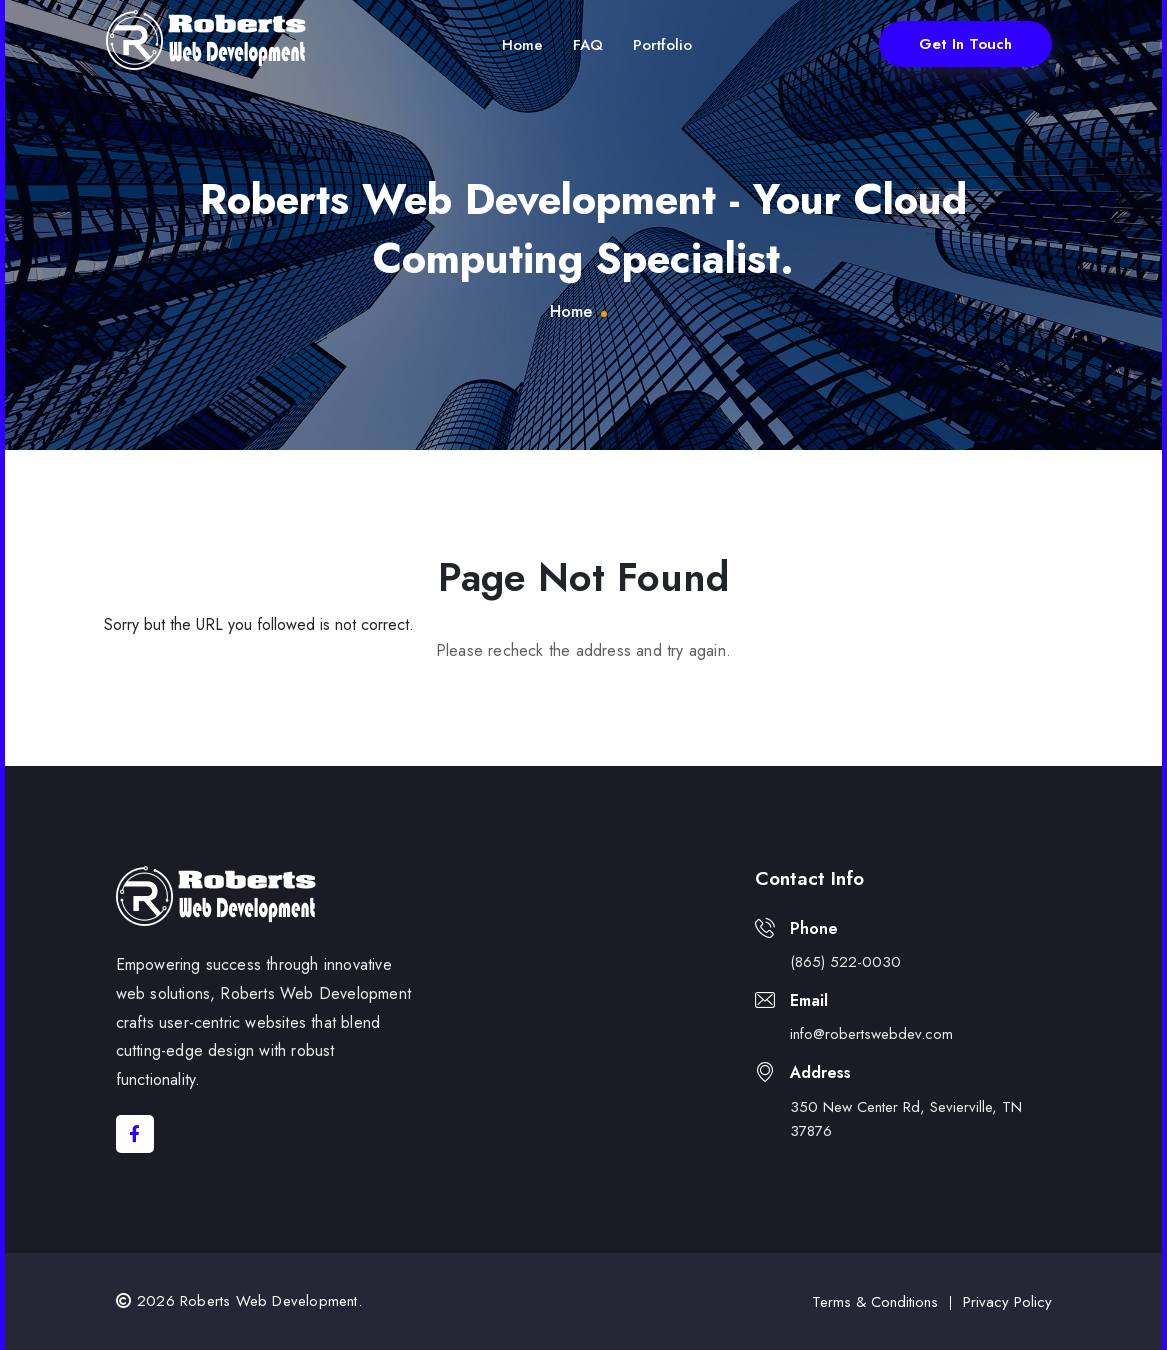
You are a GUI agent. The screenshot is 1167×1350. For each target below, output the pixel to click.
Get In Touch (965, 44)
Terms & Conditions (875, 1302)
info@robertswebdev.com (871, 1034)
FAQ (588, 45)
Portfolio (662, 45)
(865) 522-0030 (845, 962)
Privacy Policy (1007, 1302)
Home (522, 45)
